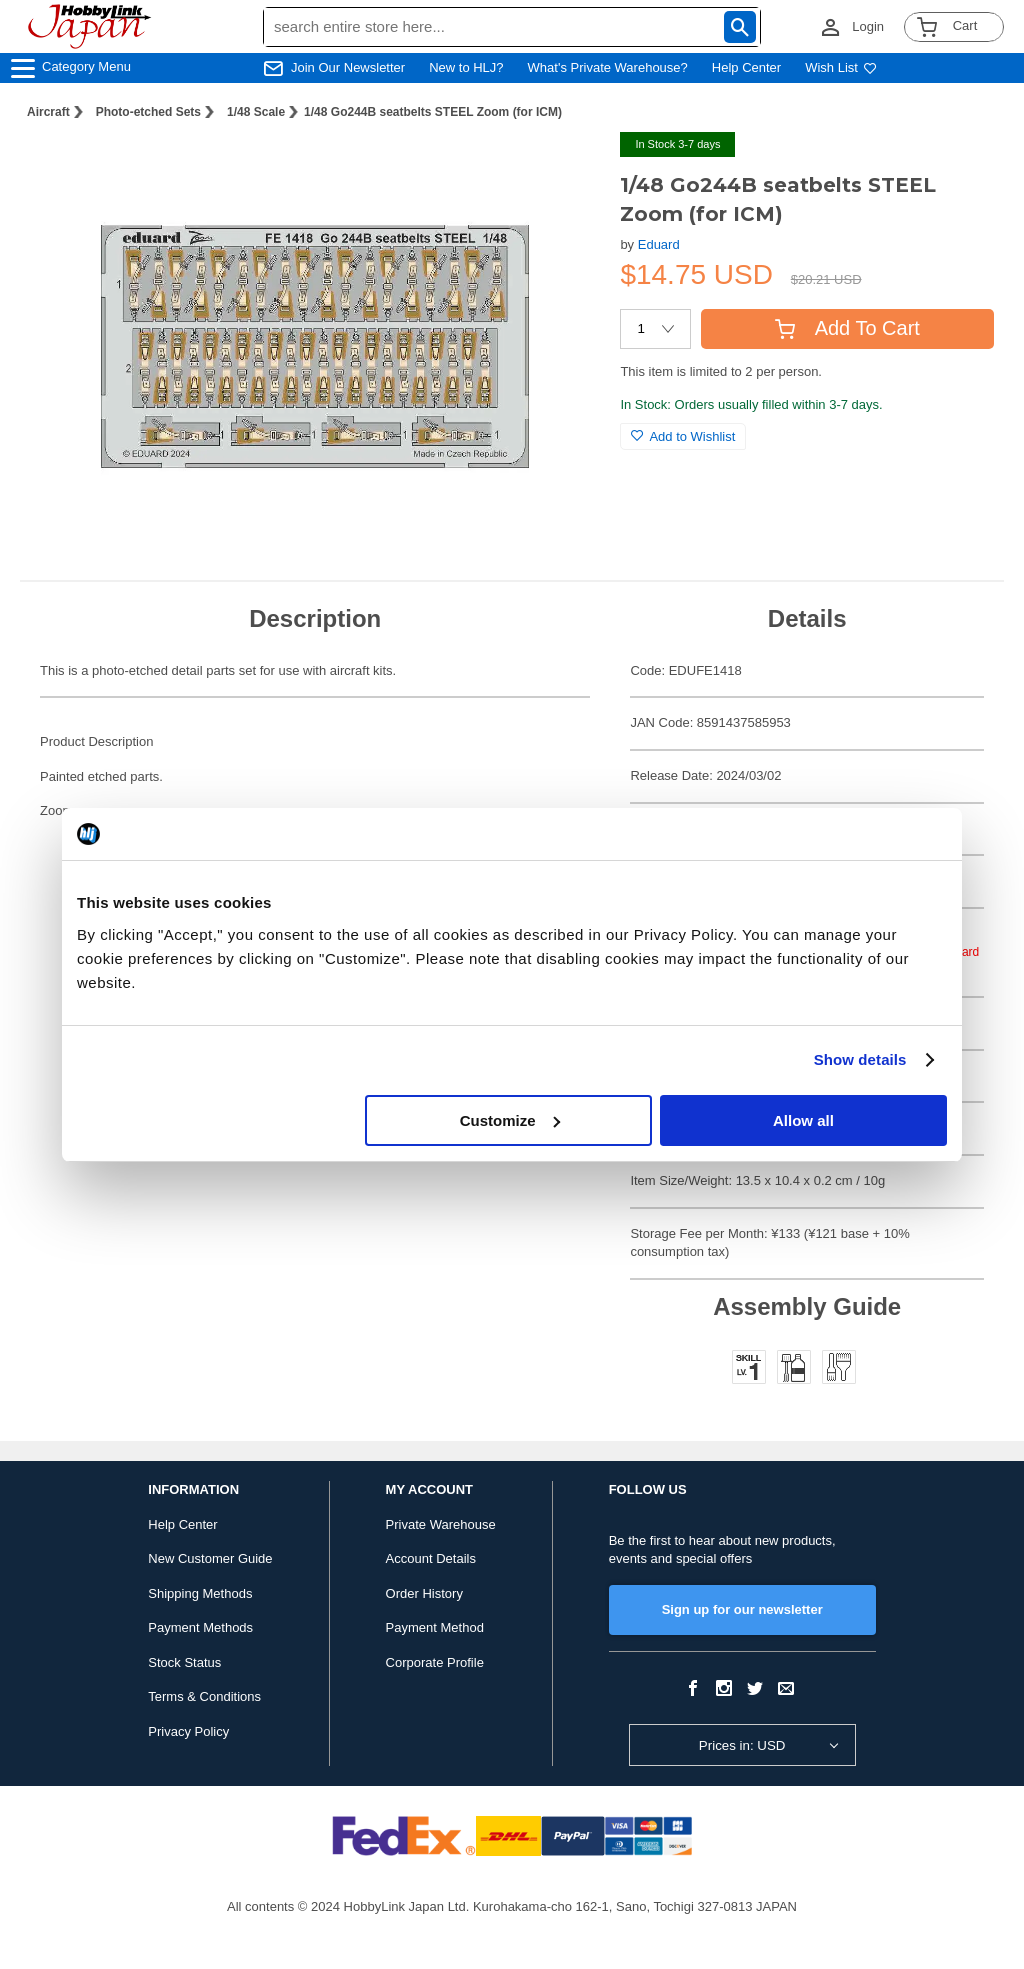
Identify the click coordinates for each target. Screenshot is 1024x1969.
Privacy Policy (188, 1731)
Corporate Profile (435, 1662)
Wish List (841, 67)
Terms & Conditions (204, 1696)
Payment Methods (200, 1627)
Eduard (659, 244)
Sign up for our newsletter (742, 1609)
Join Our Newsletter (348, 67)
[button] (564, 168)
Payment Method (435, 1627)
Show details (860, 1059)
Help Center (746, 67)
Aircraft (48, 112)
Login (868, 26)
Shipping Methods (200, 1593)
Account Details (431, 1558)
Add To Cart (847, 328)
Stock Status (184, 1662)
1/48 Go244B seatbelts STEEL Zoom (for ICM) (433, 112)
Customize (510, 1120)
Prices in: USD (742, 1745)
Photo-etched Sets (148, 112)
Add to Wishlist (683, 436)
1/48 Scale (256, 112)
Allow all (803, 1120)
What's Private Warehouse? (608, 67)
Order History (424, 1593)
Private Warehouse (441, 1524)
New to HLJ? (466, 67)
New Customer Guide (210, 1558)
